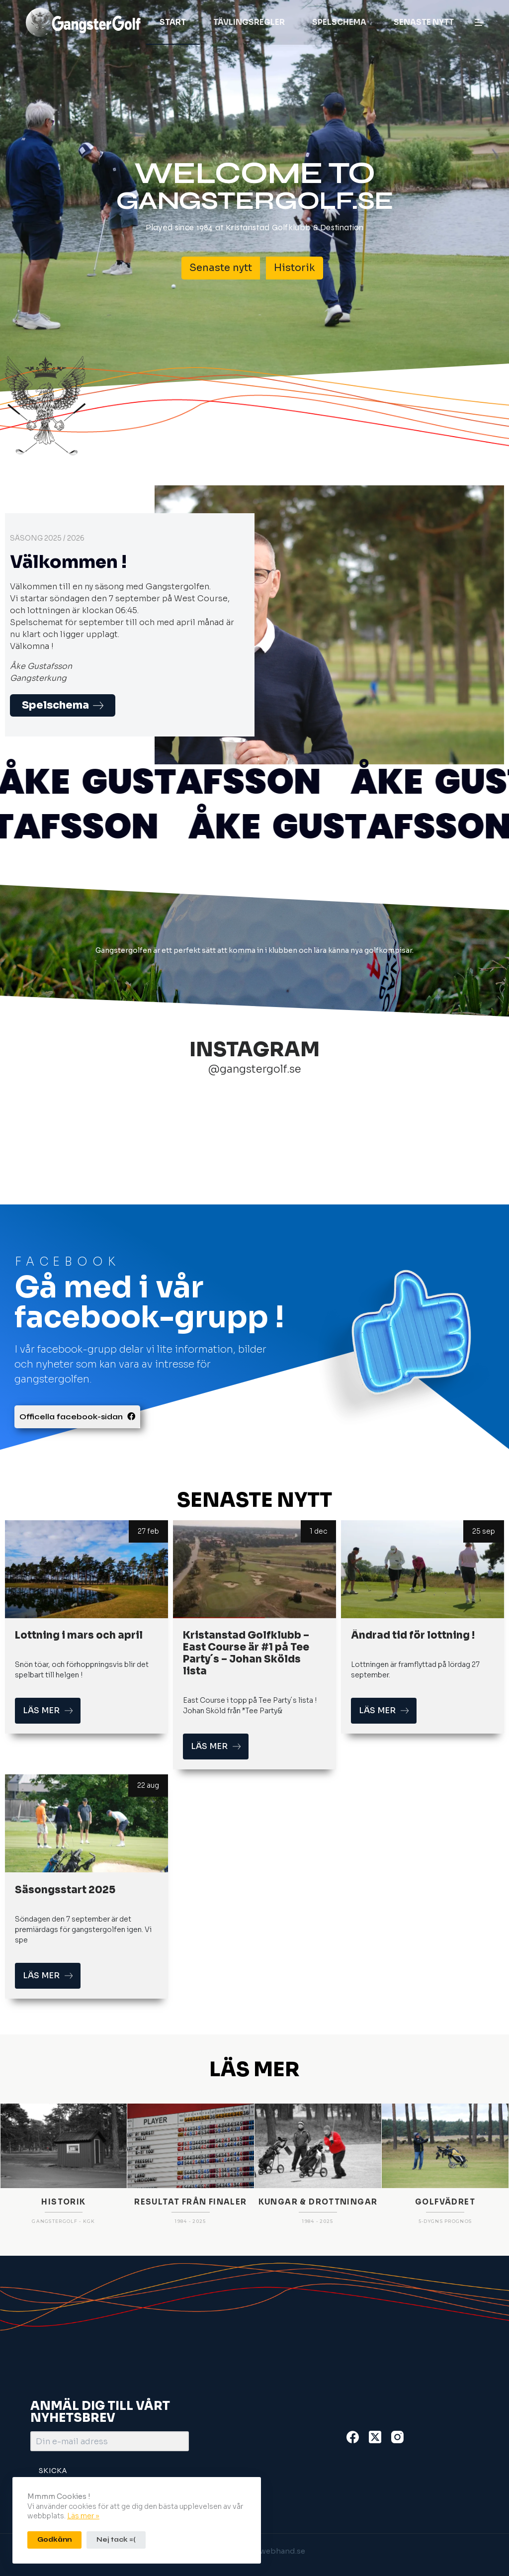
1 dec (318, 1531)
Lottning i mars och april (79, 1635)
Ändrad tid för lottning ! (413, 1635)
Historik (294, 268)
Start (173, 22)
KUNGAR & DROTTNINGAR (318, 2320)
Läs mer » (83, 2515)
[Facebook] (352, 2437)
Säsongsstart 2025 (65, 1890)
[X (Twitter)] (375, 2437)
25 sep (483, 1531)
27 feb (148, 1531)
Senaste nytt (424, 22)
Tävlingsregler (249, 22)
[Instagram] (397, 2437)
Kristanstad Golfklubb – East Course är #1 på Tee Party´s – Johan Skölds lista (246, 1653)
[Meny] (479, 22)
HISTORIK (63, 2320)
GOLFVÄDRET (445, 2320)
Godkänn (54, 2540)
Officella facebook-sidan (77, 1416)
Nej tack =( (116, 2540)
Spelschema (339, 22)
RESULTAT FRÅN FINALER (190, 2320)
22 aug (148, 1785)
